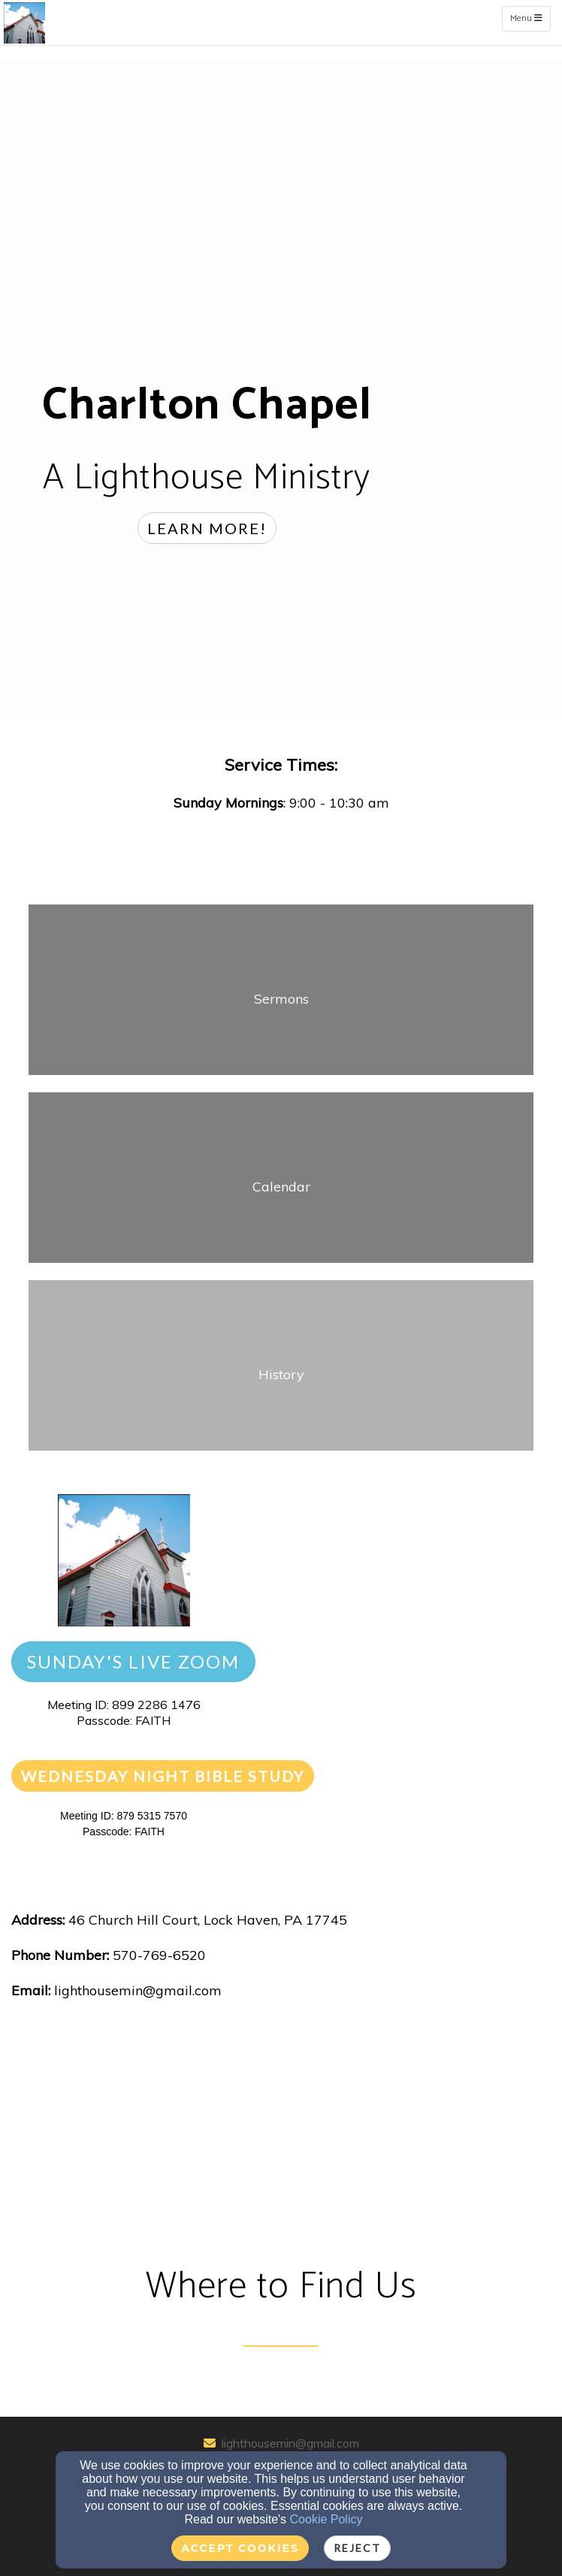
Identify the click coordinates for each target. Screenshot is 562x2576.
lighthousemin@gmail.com (290, 2443)
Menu (530, 18)
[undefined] (281, 998)
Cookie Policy (326, 2519)
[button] (206, 528)
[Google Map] (281, 2135)
